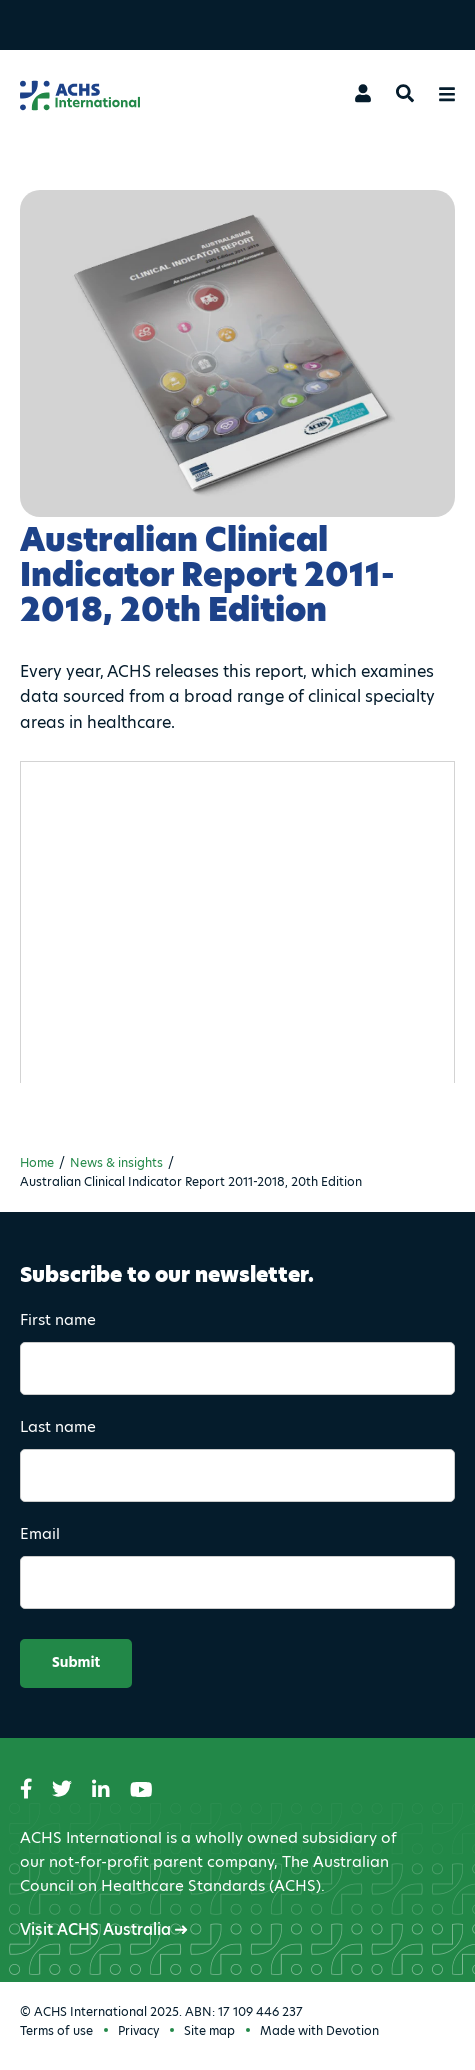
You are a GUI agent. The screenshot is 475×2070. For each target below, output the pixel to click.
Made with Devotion (319, 2030)
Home (37, 1162)
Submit (76, 1663)
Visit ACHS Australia (104, 1929)
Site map (209, 2030)
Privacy (138, 2030)
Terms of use (56, 2030)
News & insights (116, 1162)
